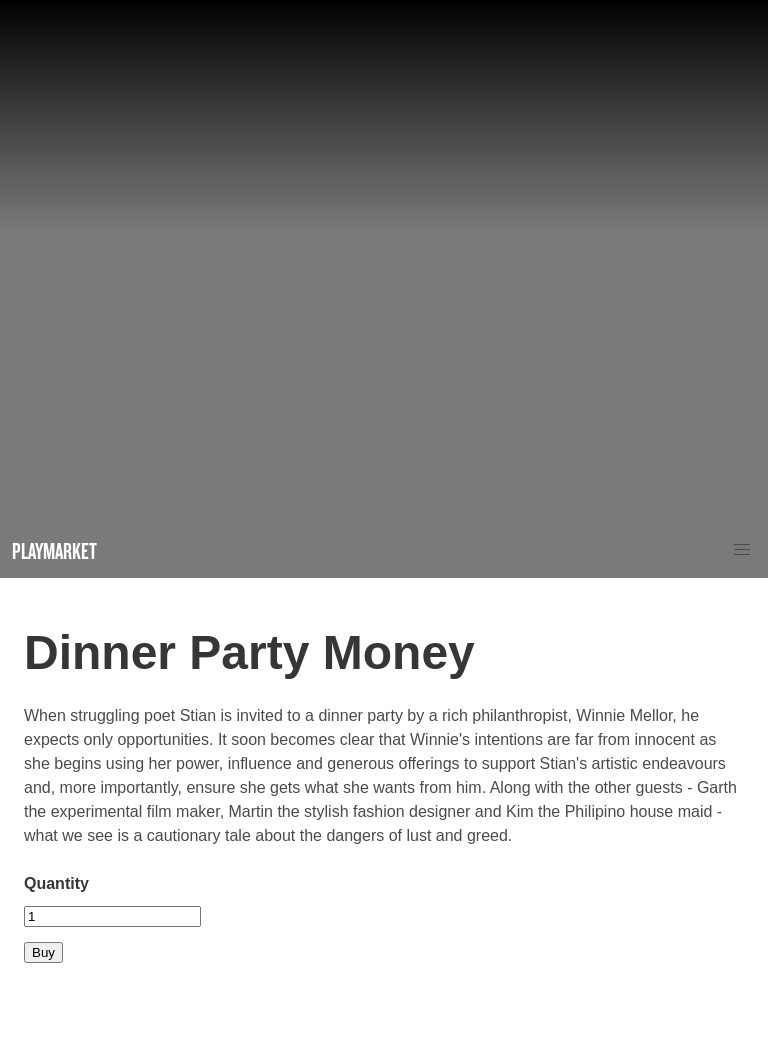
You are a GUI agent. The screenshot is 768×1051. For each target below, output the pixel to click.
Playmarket (54, 550)
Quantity (56, 883)
